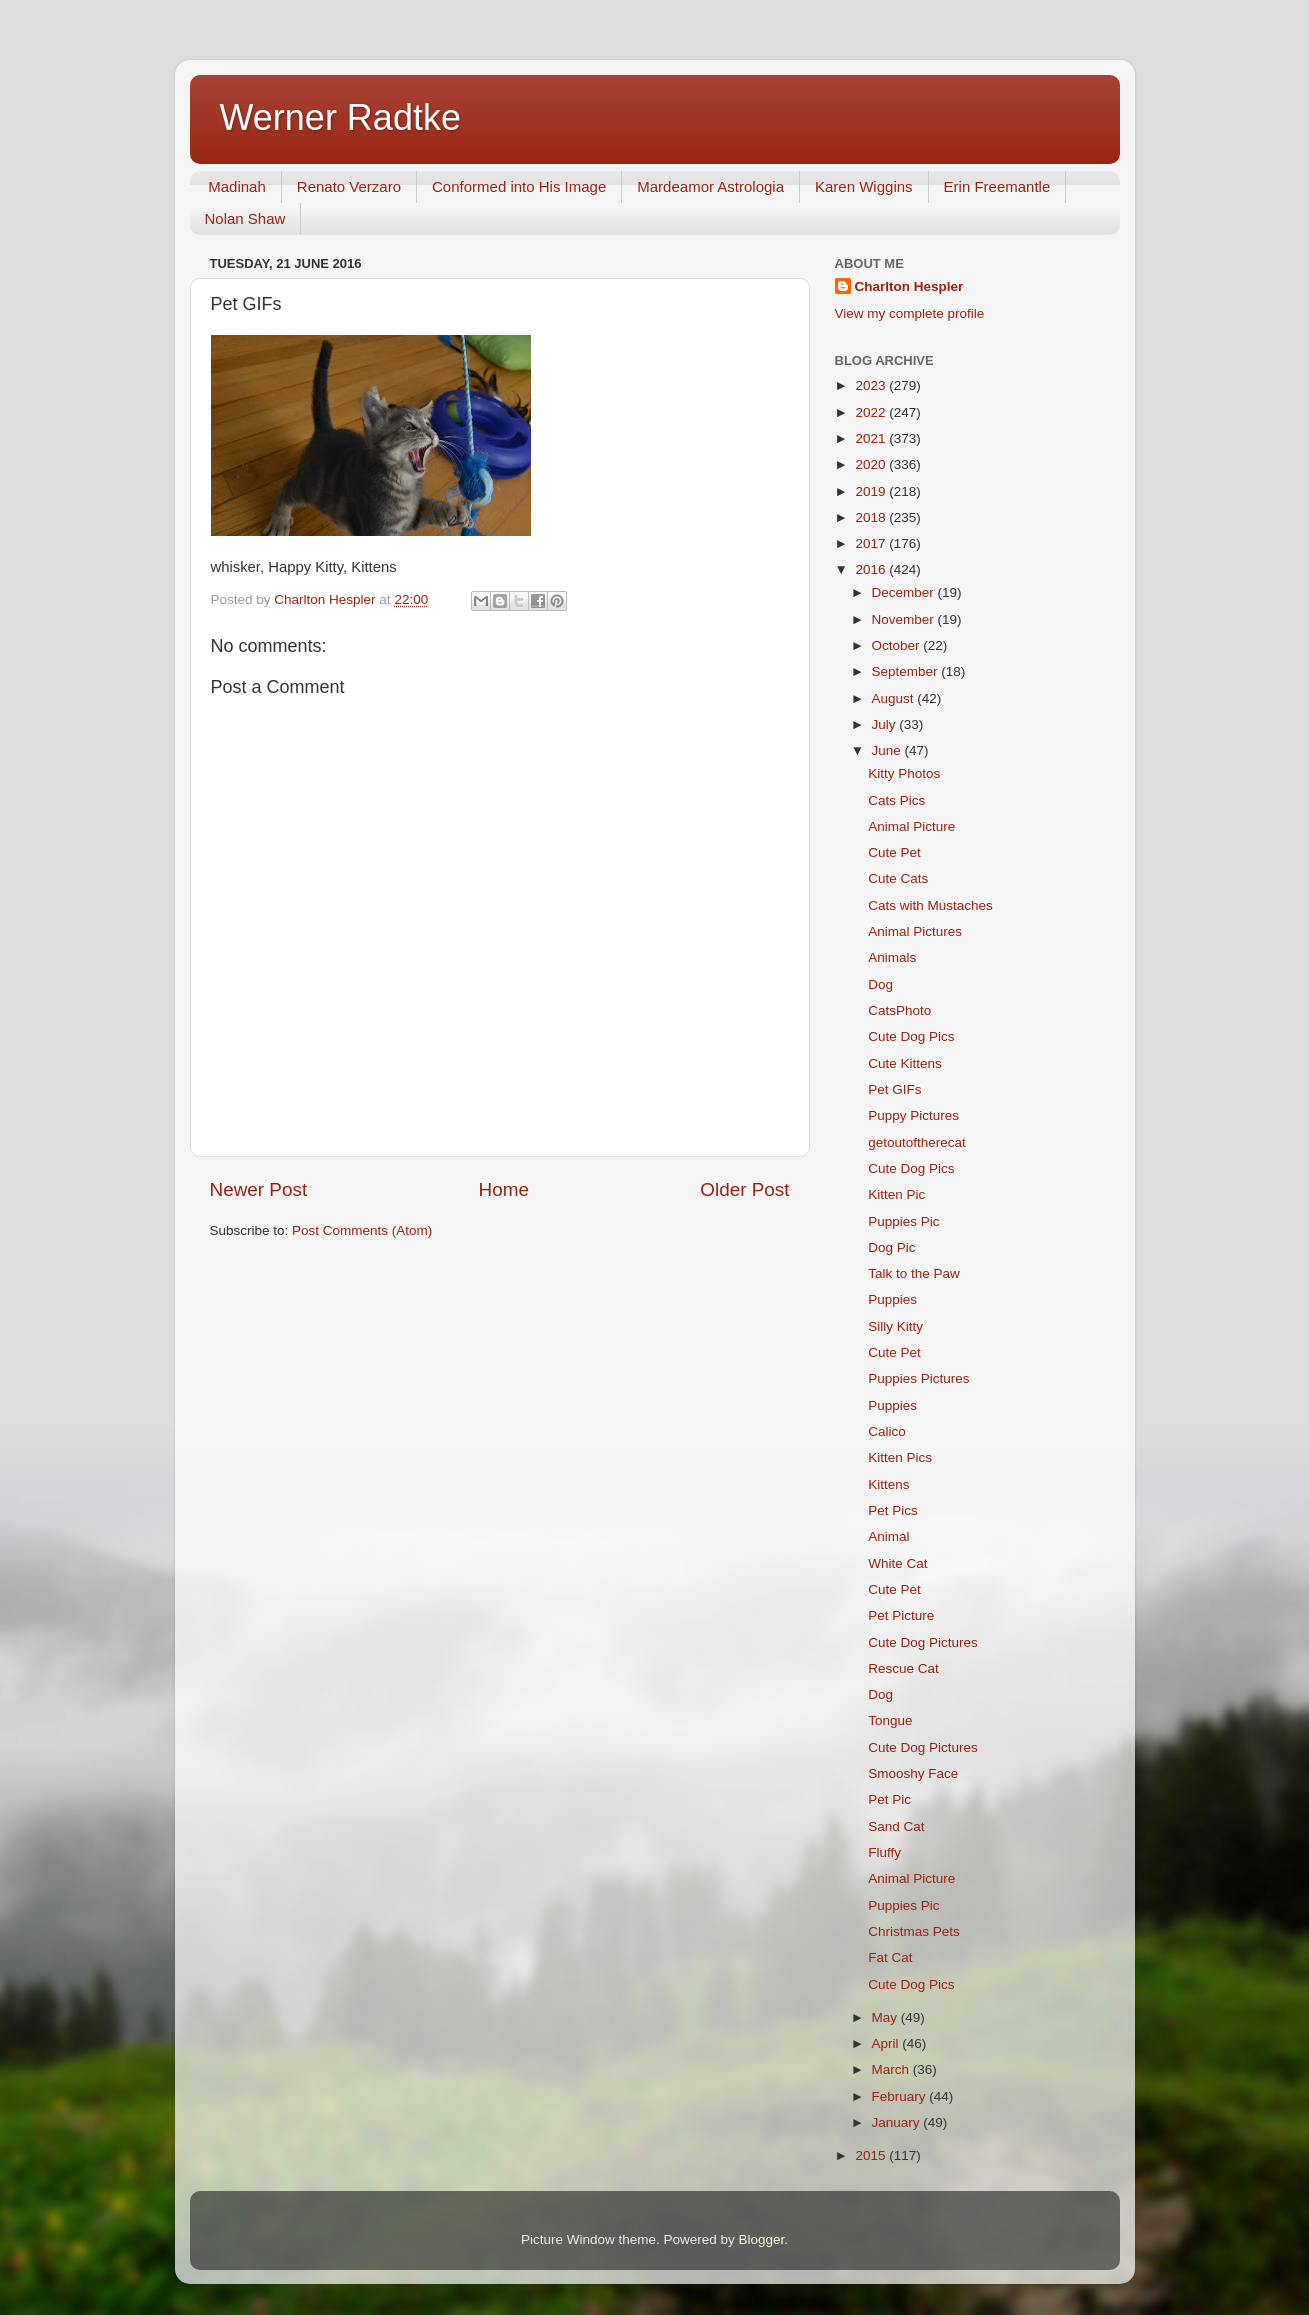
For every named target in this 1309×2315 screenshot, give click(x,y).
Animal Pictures (915, 931)
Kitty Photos (904, 773)
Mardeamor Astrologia (710, 186)
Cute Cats (898, 878)
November (905, 619)
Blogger (762, 2239)
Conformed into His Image (519, 186)
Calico (887, 1431)
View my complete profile (910, 313)
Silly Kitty (895, 1326)
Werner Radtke (340, 117)
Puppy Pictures (913, 1115)
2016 (872, 569)
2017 (872, 543)
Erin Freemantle (997, 186)
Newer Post (259, 1189)
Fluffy (884, 1852)
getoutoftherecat (917, 1142)
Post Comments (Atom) (362, 1230)
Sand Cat (896, 1826)
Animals (892, 957)
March (892, 2069)
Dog (880, 984)
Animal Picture (911, 826)
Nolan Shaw (245, 218)
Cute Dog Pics (911, 1036)
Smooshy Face (913, 1773)
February (901, 2096)
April (887, 2043)
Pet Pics (893, 1510)
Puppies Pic (903, 1221)
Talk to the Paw (914, 1273)
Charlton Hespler (909, 286)
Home (504, 1189)
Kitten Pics (900, 1457)
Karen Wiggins (864, 186)
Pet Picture (901, 1615)
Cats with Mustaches (930, 905)
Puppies (892, 1299)
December (905, 592)
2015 (872, 2155)
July (886, 724)
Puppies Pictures (918, 1378)
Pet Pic (889, 1799)
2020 (872, 464)
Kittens (888, 1484)
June (888, 750)
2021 (872, 438)
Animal (888, 1536)
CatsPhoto (899, 1010)
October (898, 645)
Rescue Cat (903, 1668)
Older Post (744, 1189)
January (898, 2122)
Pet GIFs (894, 1089)
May (886, 2017)
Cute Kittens (905, 1063)
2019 (872, 491)
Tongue (890, 1720)
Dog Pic (891, 1247)
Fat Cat (890, 1957)
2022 (872, 412)
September (907, 671)
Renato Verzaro (349, 186)
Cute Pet (894, 852)
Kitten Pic (896, 1194)
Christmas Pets (914, 1931)
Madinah (237, 186)
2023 (872, 385)
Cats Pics (896, 800)
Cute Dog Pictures (923, 1642)
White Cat (897, 1563)
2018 (872, 517)
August (895, 698)
